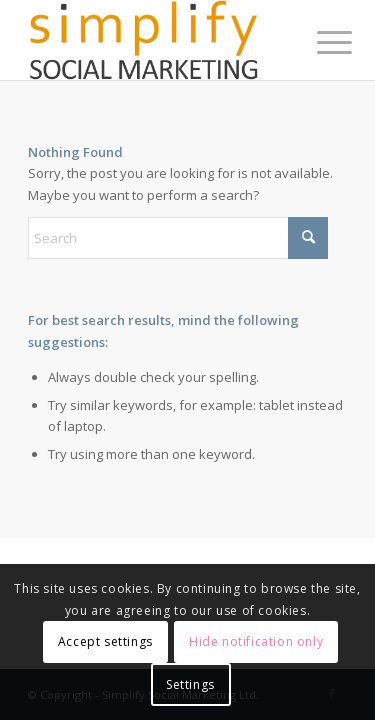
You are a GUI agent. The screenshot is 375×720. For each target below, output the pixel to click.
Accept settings (105, 641)
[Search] (178, 238)
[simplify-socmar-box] (155, 40)
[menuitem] (319, 42)
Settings (190, 684)
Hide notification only (256, 641)
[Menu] (319, 42)
